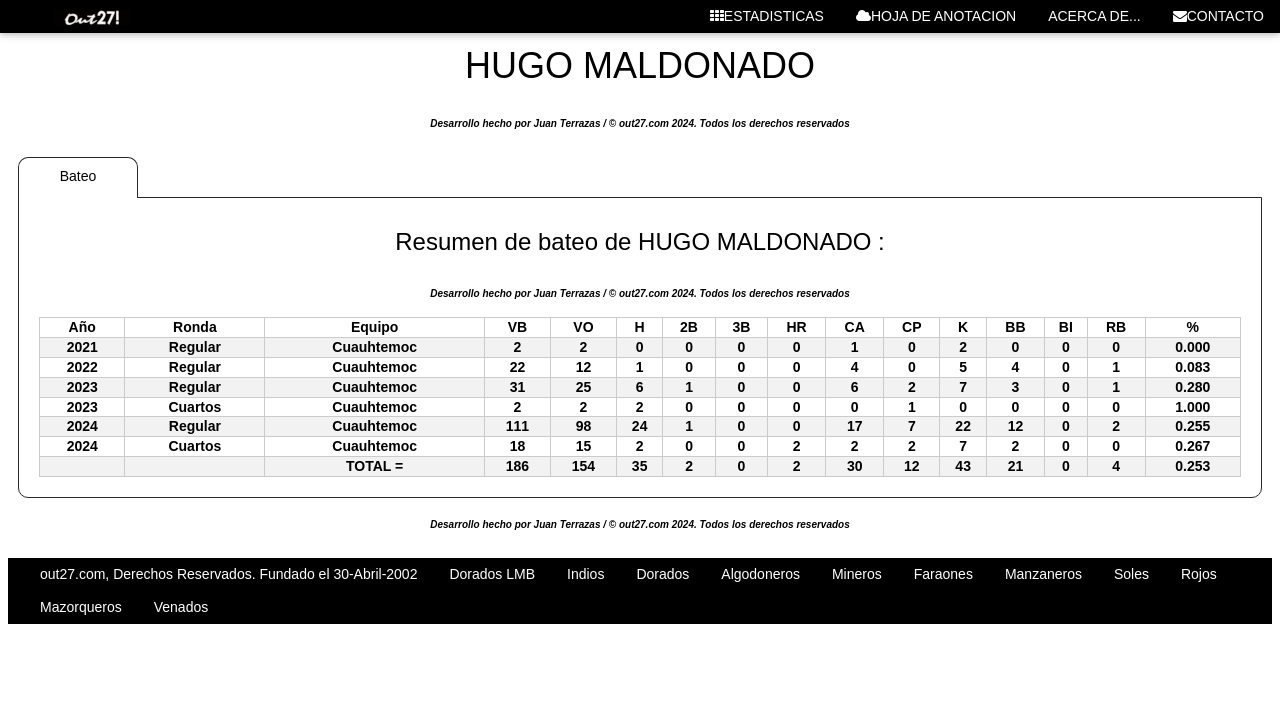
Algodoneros (760, 574)
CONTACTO (1218, 16)
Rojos (1199, 574)
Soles (1131, 574)
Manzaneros (1043, 574)
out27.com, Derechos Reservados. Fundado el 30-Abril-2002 (228, 574)
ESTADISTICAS (767, 16)
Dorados (662, 574)
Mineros (857, 574)
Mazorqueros (81, 607)
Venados (181, 607)
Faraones (943, 574)
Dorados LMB (492, 574)
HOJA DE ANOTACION (936, 16)
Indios (585, 574)
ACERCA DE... (1094, 16)
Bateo (78, 176)
